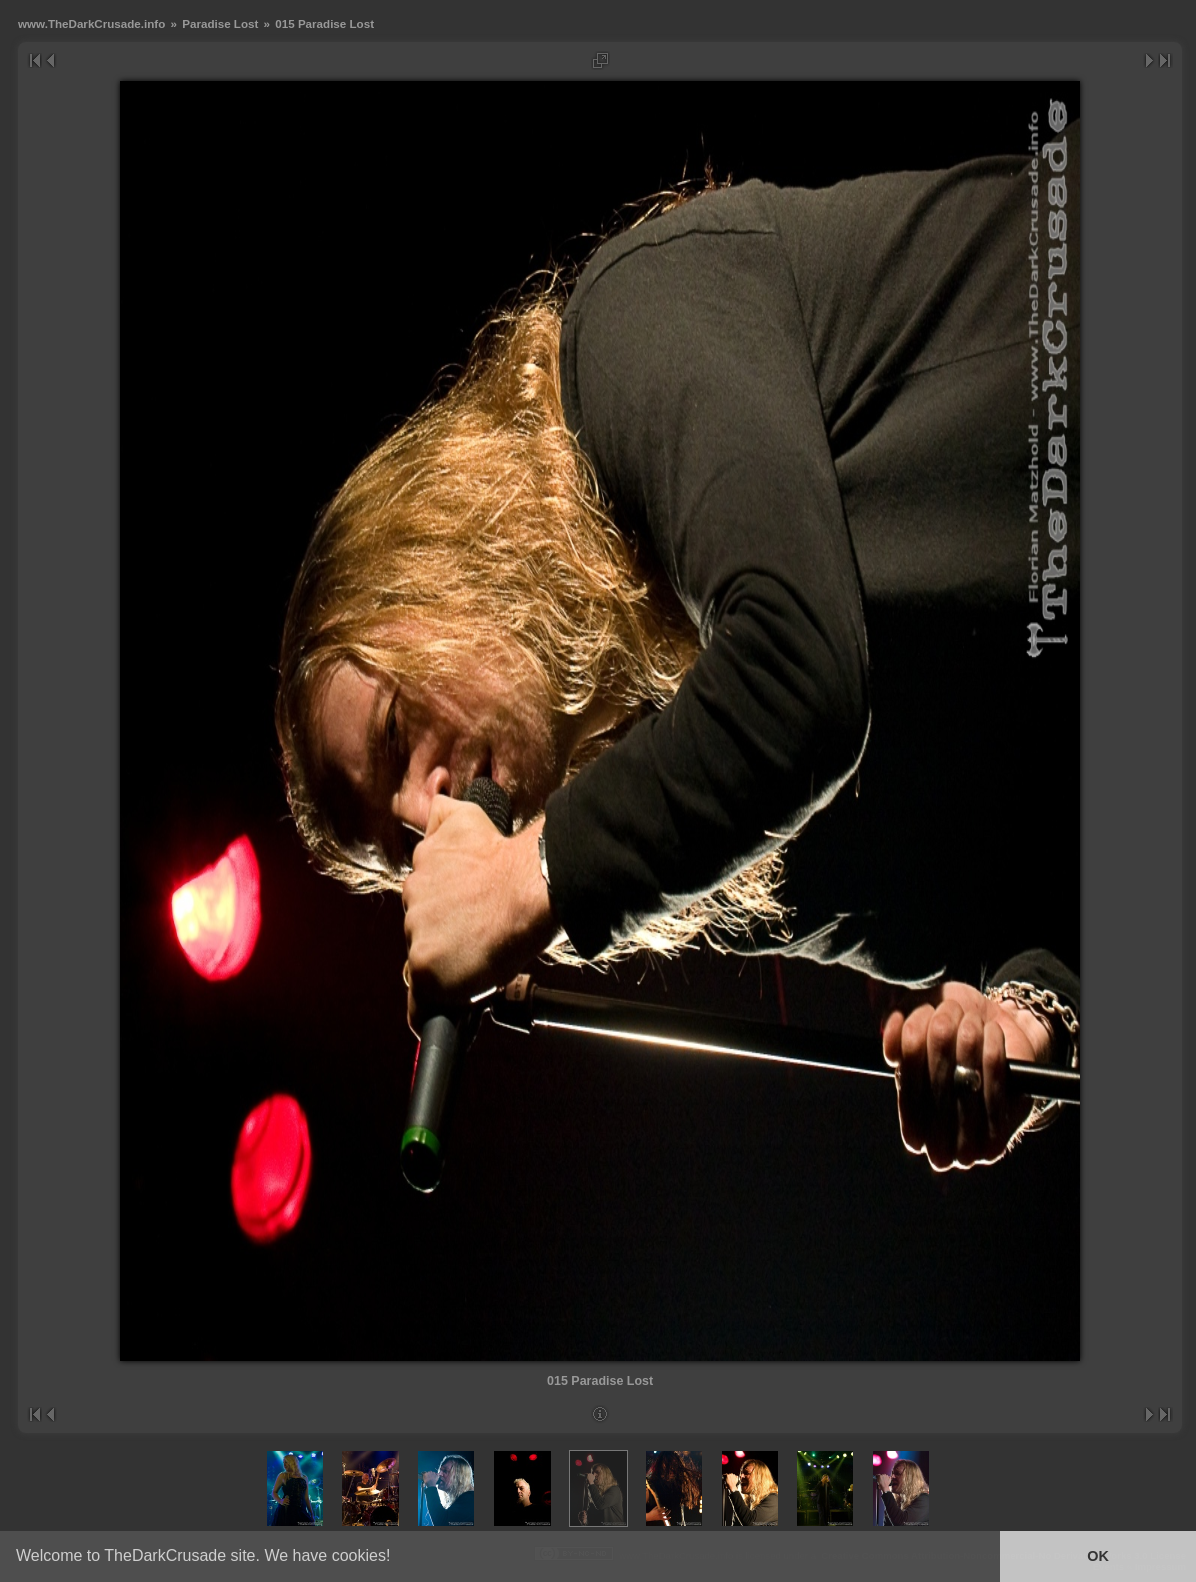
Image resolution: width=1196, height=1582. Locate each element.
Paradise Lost (220, 23)
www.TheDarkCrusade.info (91, 23)
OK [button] (1098, 1556)
